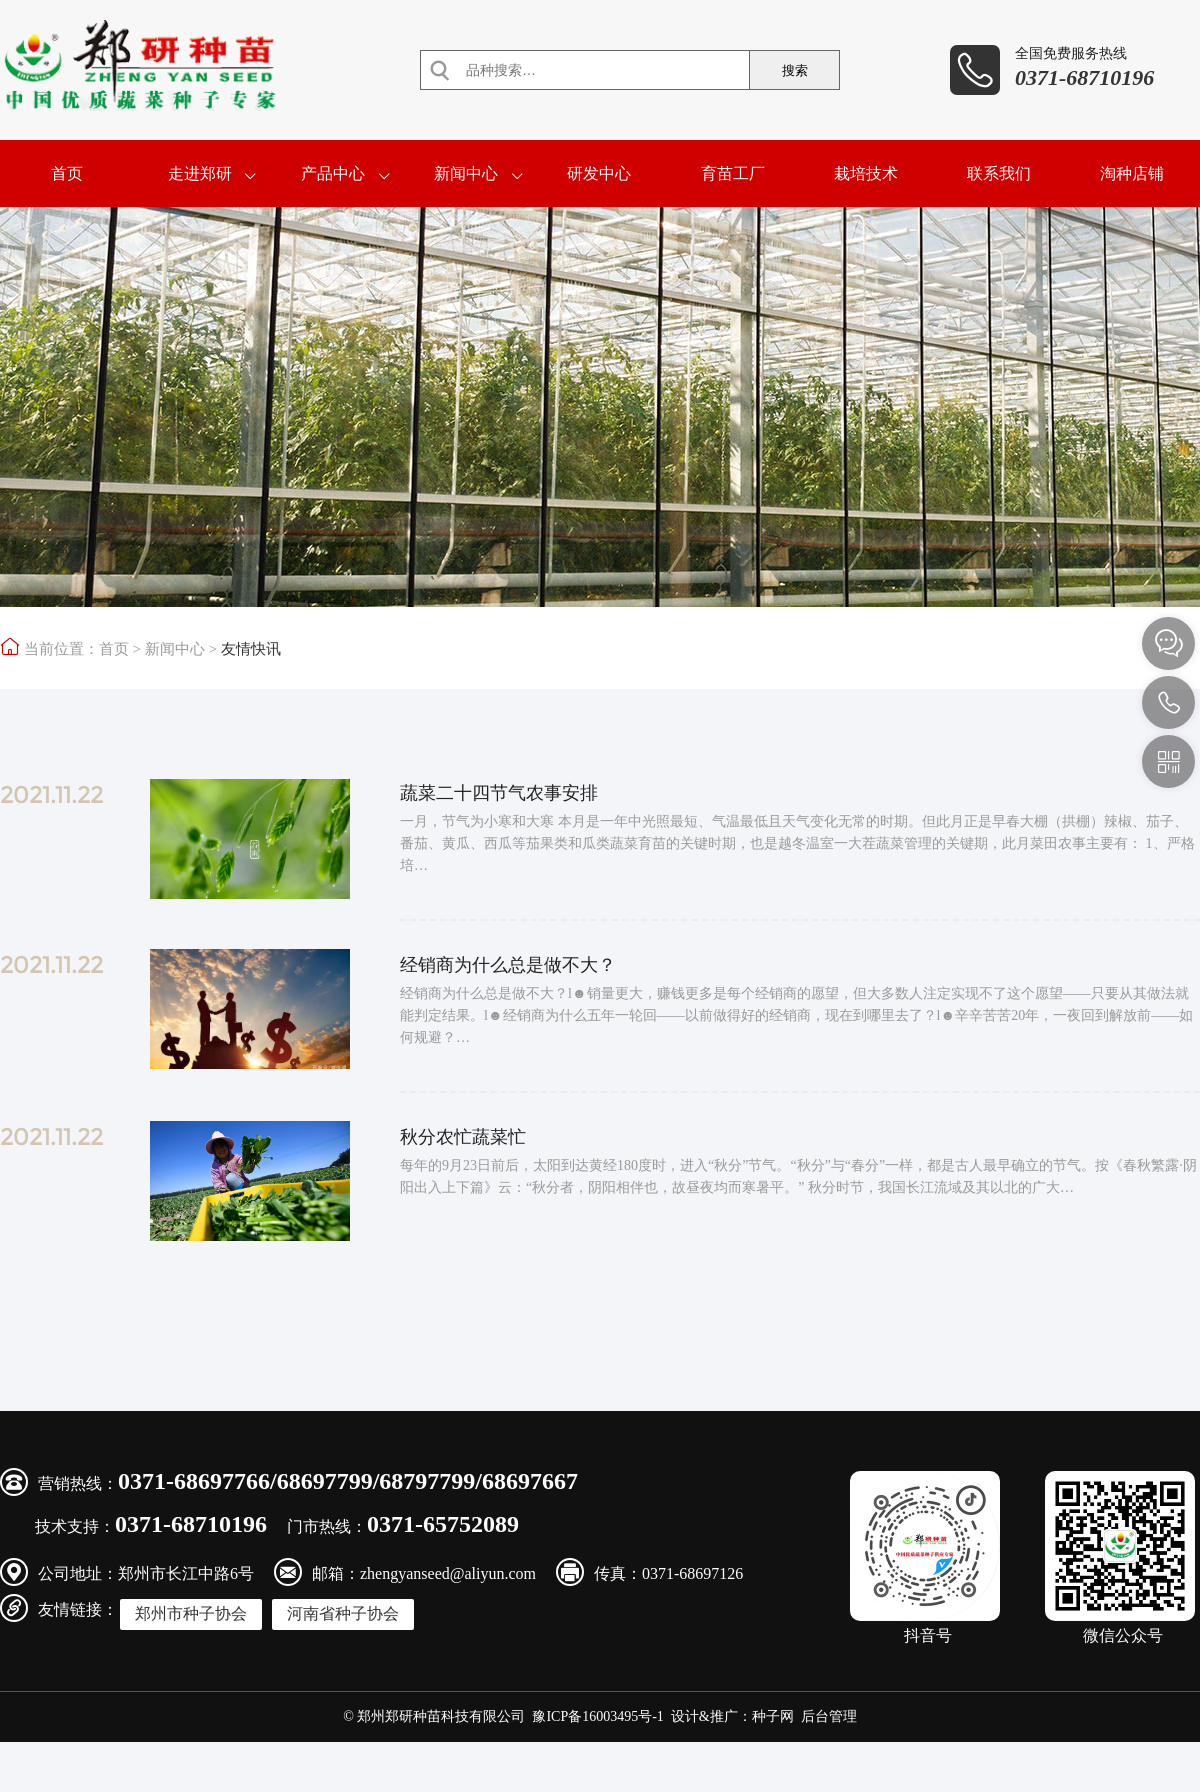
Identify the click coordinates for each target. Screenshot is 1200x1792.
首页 (67, 173)
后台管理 (829, 1716)
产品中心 (333, 173)
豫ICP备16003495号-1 (597, 1716)
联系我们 (999, 173)
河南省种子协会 (343, 1613)
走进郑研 (200, 173)
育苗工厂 (733, 173)
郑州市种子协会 (191, 1613)
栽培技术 (866, 173)
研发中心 (599, 173)
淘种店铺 (1132, 173)
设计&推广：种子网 (732, 1716)
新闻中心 (466, 173)
